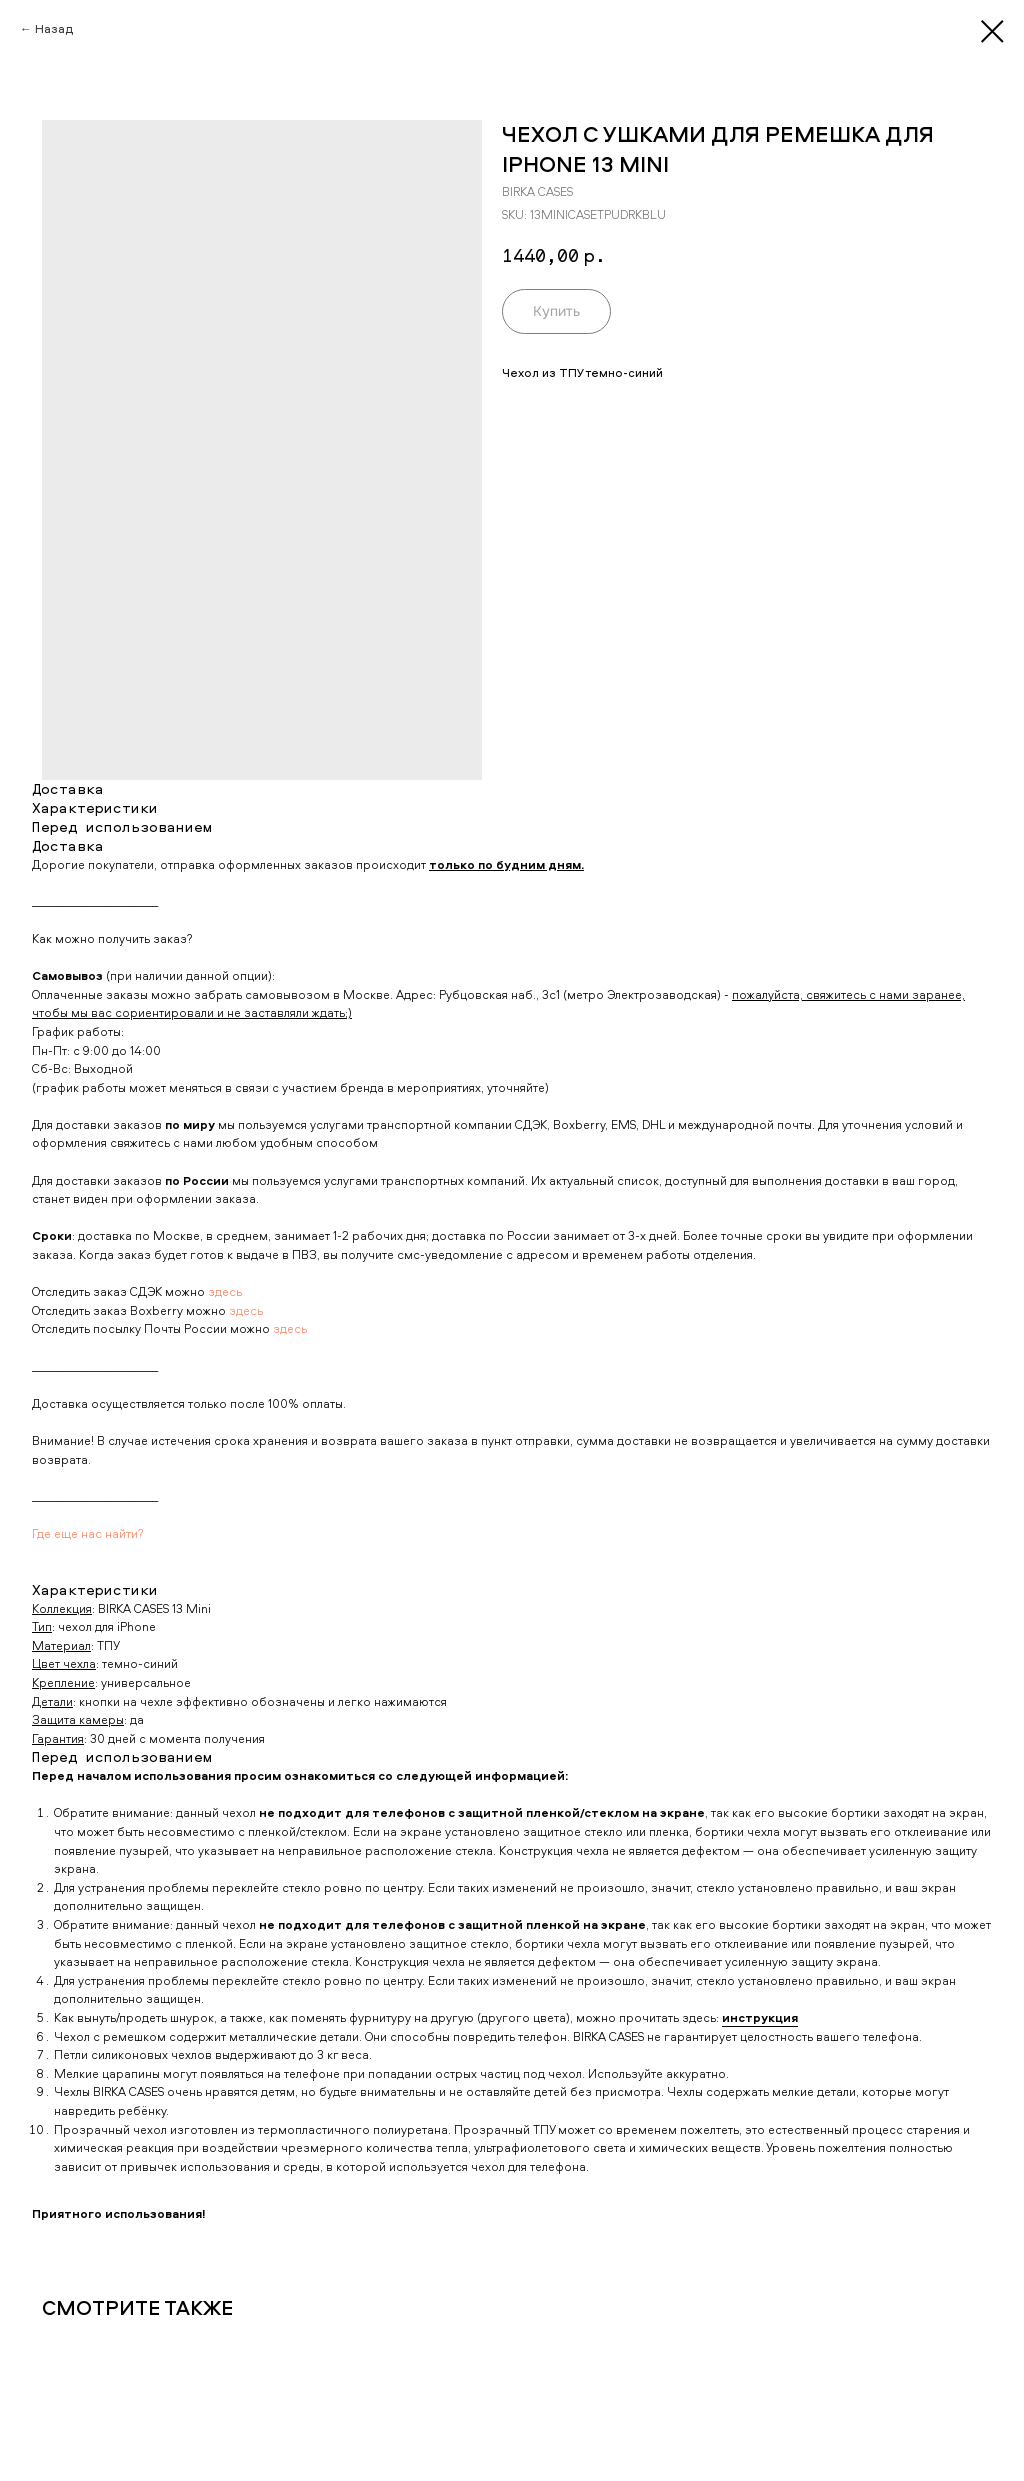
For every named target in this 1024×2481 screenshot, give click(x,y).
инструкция (760, 2017)
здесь (225, 1291)
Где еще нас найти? (88, 1533)
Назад (54, 28)
